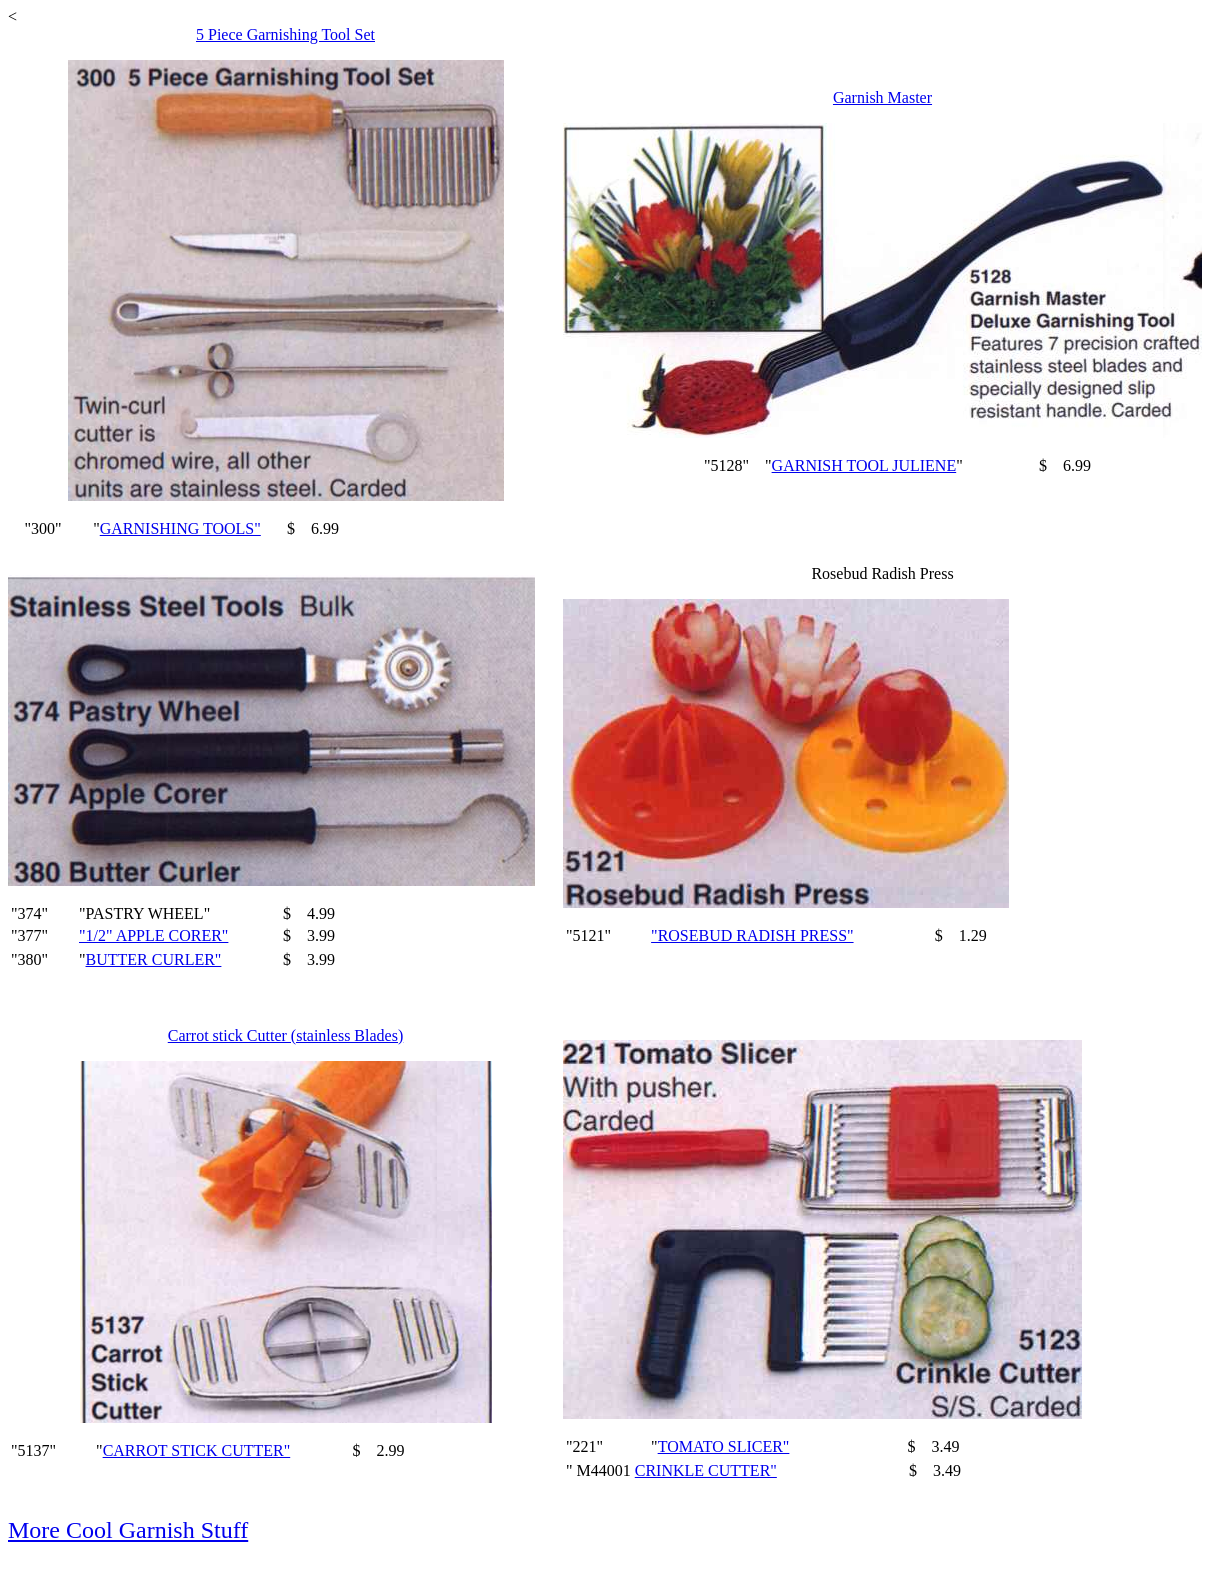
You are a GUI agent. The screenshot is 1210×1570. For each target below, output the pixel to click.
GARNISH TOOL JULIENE (864, 465)
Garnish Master (882, 97)
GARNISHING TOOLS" (180, 528)
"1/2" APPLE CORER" (153, 935)
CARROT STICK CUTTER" (197, 1450)
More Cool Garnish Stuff (128, 1530)
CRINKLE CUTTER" (706, 1470)
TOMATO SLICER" (724, 1446)
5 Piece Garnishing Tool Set (285, 34)
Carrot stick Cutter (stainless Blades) (286, 1035)
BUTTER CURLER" (154, 959)
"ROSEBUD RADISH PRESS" (752, 935)
